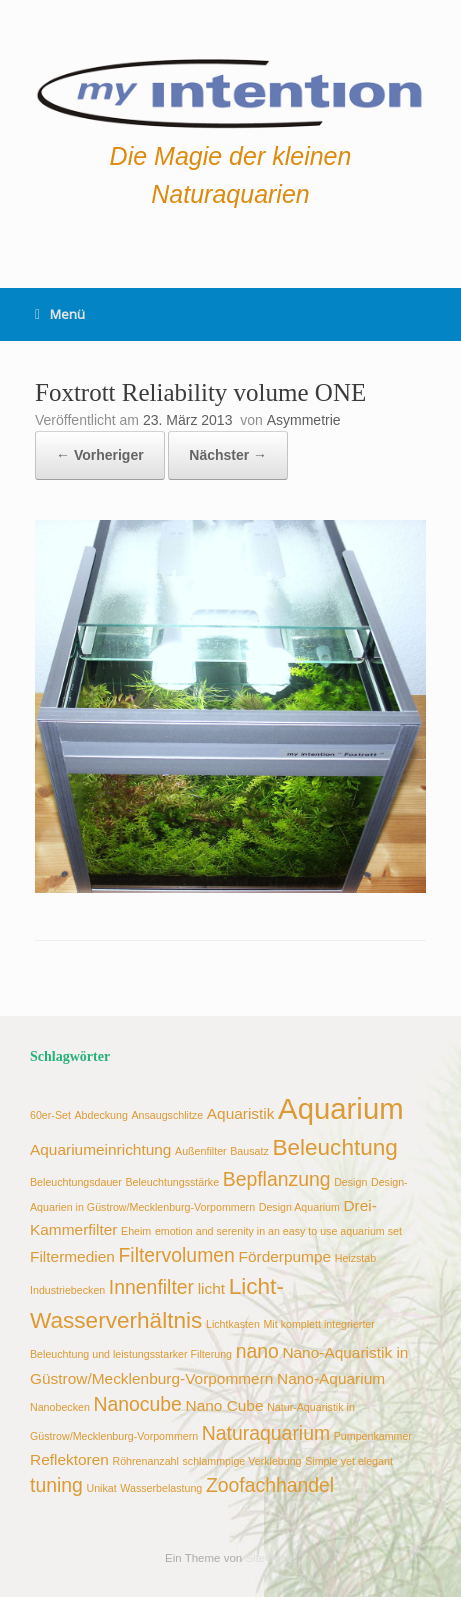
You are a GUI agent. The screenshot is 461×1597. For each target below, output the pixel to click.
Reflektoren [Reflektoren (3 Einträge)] (69, 1459)
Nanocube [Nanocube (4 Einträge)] (137, 1404)
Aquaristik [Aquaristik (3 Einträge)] (241, 1113)
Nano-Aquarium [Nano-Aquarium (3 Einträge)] (331, 1378)
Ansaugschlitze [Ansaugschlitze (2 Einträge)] (167, 1115)
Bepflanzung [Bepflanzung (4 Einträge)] (277, 1179)
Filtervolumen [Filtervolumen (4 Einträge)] (176, 1255)
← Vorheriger (100, 455)
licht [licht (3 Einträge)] (211, 1288)
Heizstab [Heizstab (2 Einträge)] (355, 1258)
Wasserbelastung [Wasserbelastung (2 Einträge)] (161, 1488)
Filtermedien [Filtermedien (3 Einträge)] (72, 1256)
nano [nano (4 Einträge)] (257, 1351)
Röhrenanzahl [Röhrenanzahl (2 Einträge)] (146, 1461)
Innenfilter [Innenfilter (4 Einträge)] (151, 1287)
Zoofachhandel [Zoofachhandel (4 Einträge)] (270, 1485)
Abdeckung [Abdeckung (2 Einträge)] (101, 1115)
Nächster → (228, 455)
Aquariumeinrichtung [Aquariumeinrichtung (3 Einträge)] (100, 1149)
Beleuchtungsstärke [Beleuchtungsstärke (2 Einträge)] (172, 1182)
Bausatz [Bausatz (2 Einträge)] (249, 1151)
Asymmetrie (304, 420)
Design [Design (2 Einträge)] (350, 1182)
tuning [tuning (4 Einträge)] (56, 1485)
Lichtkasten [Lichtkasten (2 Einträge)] (233, 1324)
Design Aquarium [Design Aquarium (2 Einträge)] (299, 1207)
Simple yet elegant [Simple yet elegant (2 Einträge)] (349, 1461)
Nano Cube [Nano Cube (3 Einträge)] (225, 1405)
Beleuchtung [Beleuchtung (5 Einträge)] (335, 1147)
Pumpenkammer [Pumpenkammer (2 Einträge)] (373, 1436)
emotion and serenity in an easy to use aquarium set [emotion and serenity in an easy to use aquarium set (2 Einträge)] (278, 1231)
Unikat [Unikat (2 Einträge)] (101, 1488)
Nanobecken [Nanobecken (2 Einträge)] (60, 1407)
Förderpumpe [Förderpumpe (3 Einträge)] (285, 1256)
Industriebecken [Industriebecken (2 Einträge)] (67, 1290)
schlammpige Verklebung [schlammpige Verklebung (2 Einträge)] (241, 1461)
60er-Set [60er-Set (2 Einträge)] (50, 1115)
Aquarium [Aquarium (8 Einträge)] (341, 1108)
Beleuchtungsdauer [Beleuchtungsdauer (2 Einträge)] (76, 1182)
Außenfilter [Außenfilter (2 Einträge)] (201, 1151)
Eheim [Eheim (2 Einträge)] (136, 1231)
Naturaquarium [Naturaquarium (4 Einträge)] (266, 1433)
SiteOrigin (270, 1558)
